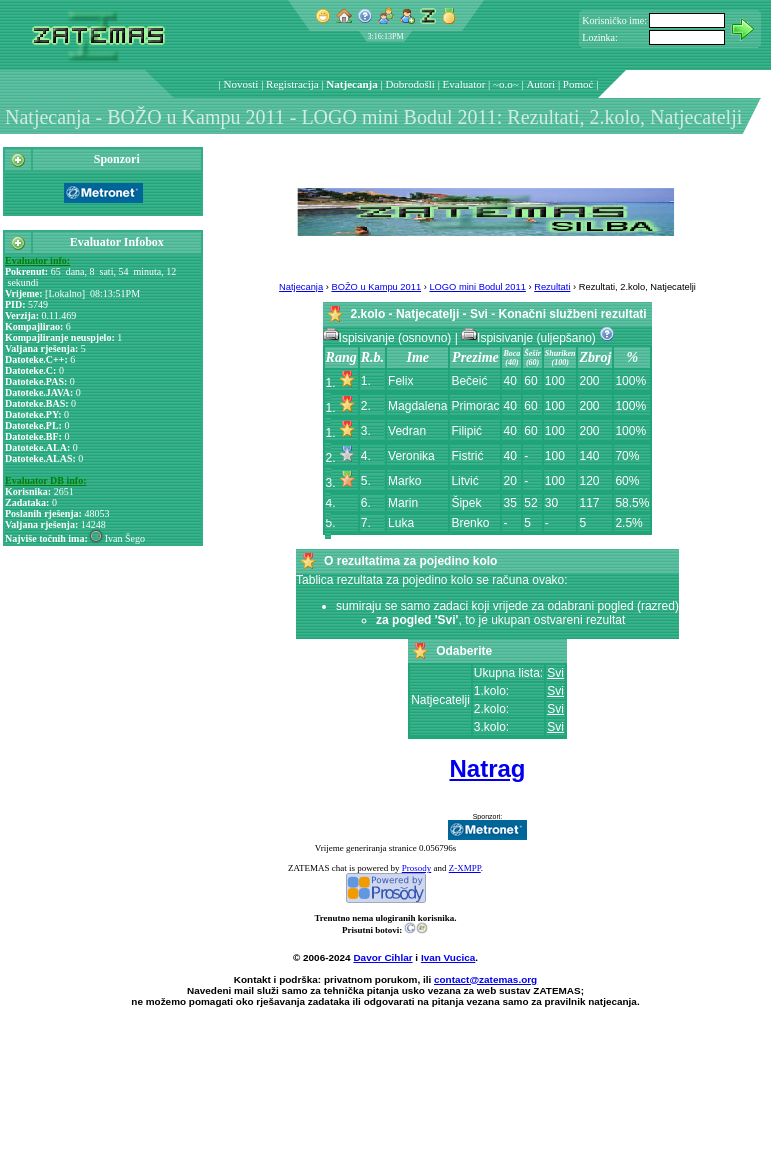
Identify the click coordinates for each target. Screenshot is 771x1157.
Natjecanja (351, 84)
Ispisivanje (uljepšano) (530, 338)
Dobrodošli (410, 84)
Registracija (292, 84)
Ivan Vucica (448, 957)
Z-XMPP (465, 868)
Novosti (241, 84)
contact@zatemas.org (485, 979)
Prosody (417, 868)
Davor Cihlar (382, 957)
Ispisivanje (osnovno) (389, 338)
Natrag (487, 768)
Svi (555, 673)
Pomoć (578, 84)
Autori (540, 84)
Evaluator (464, 84)
